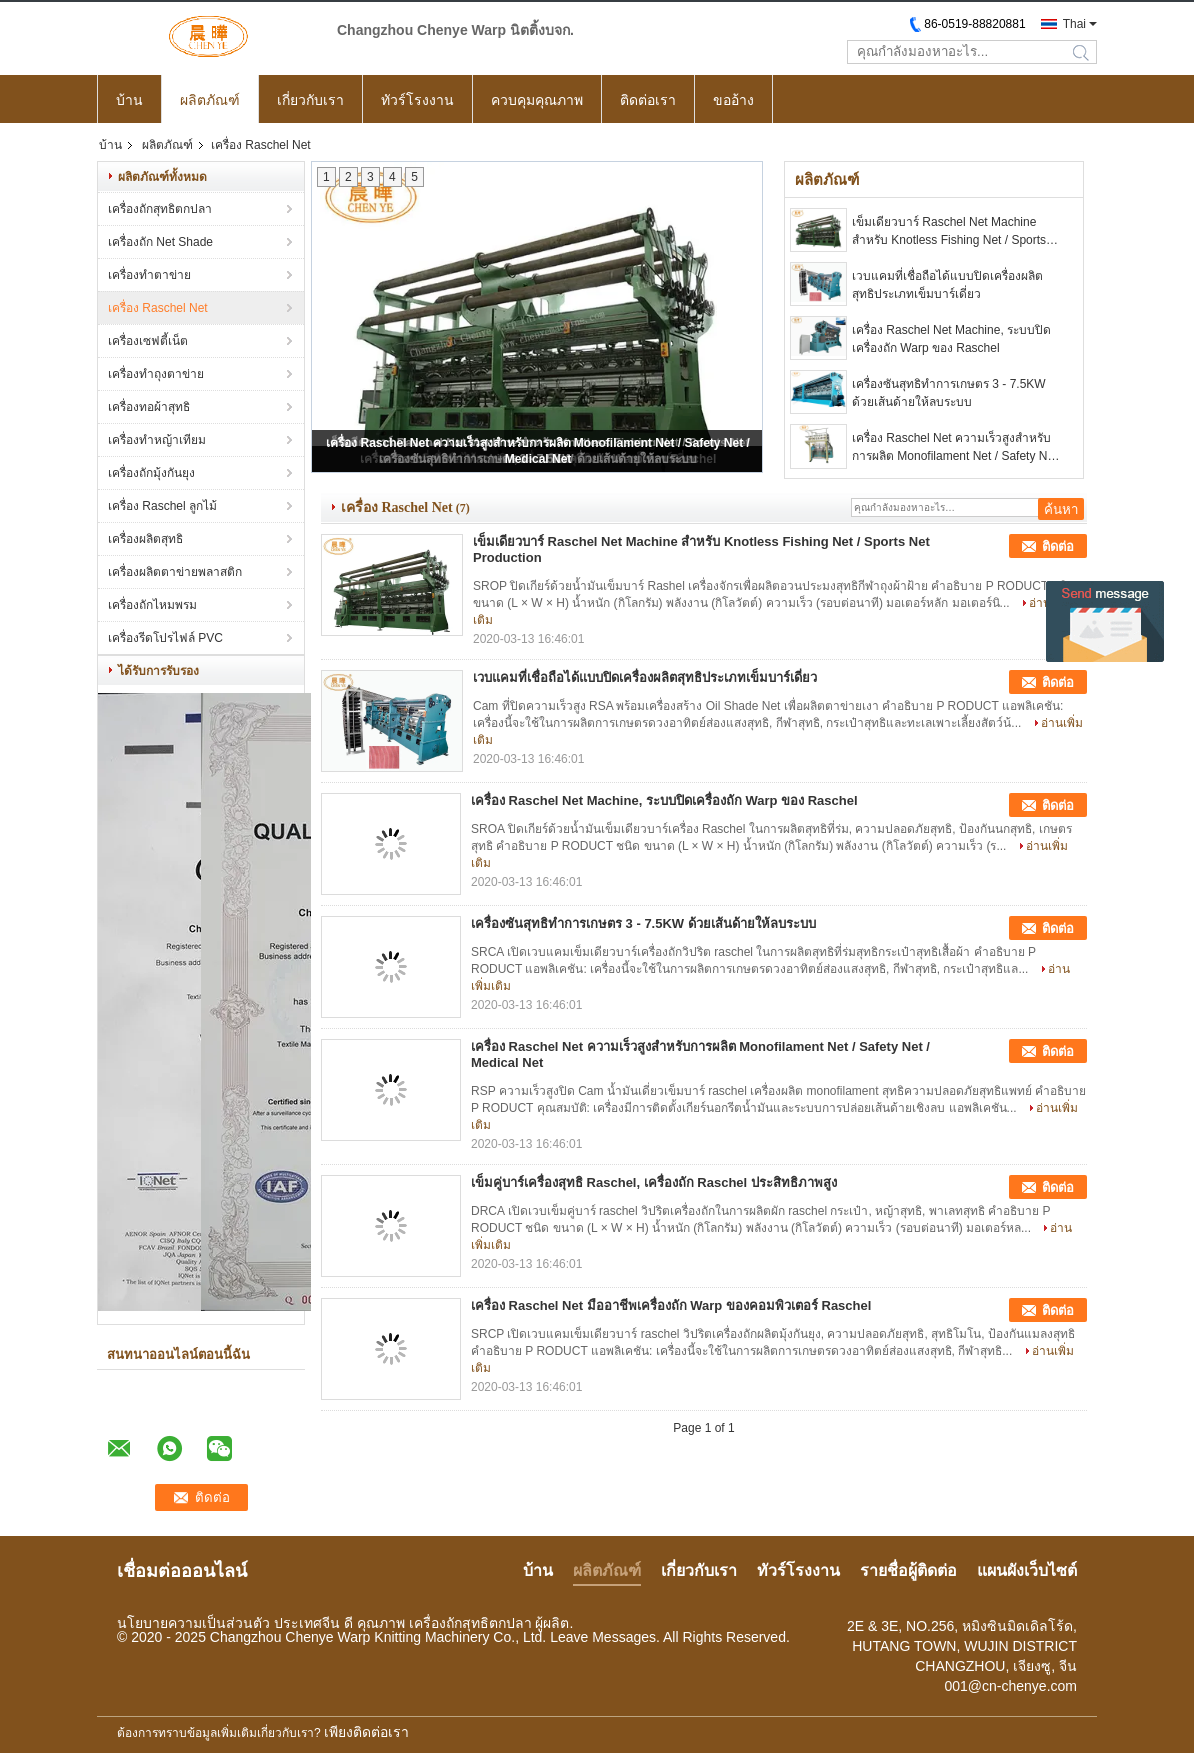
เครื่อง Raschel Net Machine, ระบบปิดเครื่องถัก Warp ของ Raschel (951, 339)
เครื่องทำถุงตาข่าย (156, 374)
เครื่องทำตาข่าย (149, 275)
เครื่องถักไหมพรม (152, 605)
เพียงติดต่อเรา (366, 1732)
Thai (1074, 24)
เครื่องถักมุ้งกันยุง (151, 473)
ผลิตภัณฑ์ (210, 100)
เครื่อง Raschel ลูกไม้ (162, 506)
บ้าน (129, 100)
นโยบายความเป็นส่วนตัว (193, 1623)
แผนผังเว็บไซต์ (1027, 1570)
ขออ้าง (733, 100)
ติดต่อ (1058, 546)
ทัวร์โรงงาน (417, 100)
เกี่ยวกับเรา (310, 100)
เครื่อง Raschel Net (158, 308)
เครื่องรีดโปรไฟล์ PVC (165, 638)
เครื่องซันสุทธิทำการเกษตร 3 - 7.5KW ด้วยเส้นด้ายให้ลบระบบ (949, 393)
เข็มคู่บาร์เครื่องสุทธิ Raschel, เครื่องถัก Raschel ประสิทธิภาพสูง (654, 1182)
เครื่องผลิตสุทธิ (145, 539)
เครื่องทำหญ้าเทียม (157, 440)
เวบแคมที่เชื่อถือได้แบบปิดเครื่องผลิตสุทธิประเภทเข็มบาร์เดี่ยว (947, 285)
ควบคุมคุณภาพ (537, 100)
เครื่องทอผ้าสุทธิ (149, 407)
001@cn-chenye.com (1010, 1686)
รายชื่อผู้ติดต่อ (908, 1570)
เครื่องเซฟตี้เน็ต (148, 341)
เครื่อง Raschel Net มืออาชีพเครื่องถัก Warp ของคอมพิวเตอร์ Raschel (671, 1305)
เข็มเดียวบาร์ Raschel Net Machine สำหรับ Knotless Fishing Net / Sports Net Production (949, 232)
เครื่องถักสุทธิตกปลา (160, 209)
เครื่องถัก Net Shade (160, 242)
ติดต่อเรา (648, 100)
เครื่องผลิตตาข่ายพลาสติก (175, 572)
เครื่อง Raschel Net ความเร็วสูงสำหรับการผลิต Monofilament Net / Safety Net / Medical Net (954, 448)
